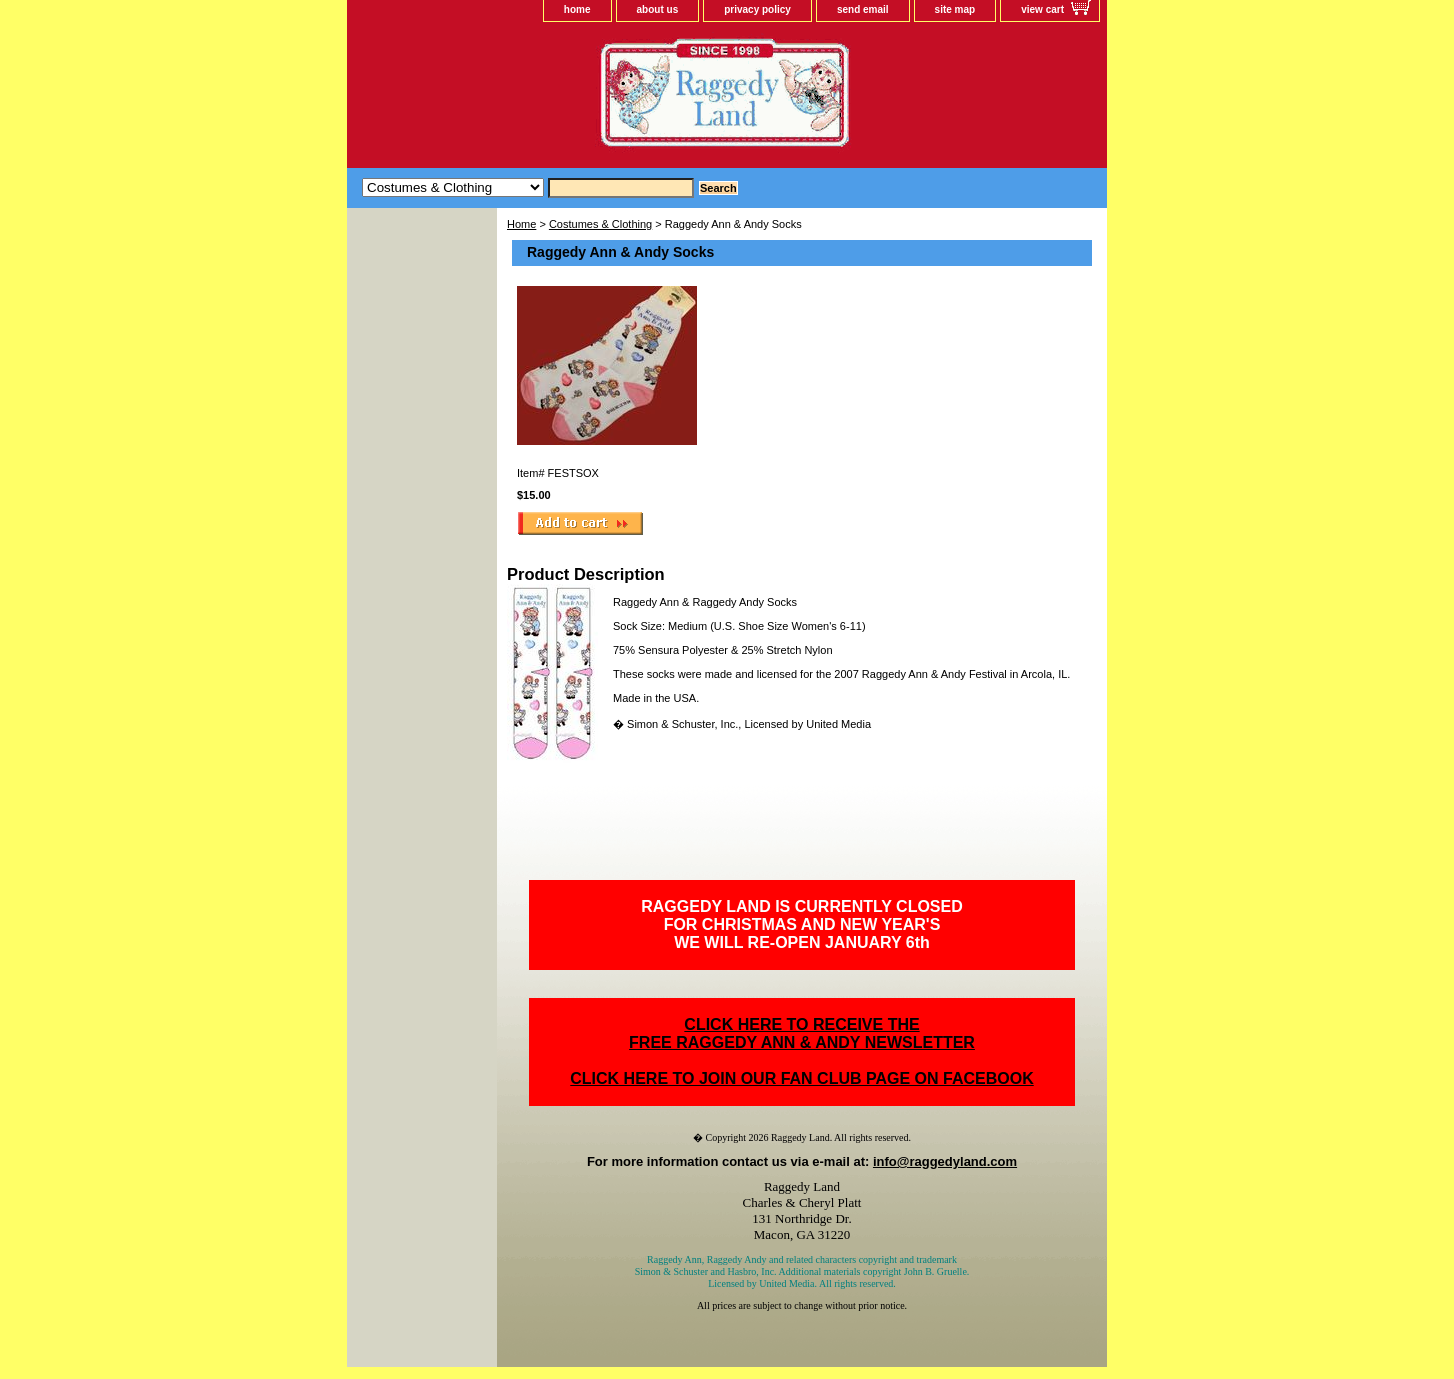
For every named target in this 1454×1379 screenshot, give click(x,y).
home (577, 9)
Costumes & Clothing (600, 224)
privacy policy (757, 9)
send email (863, 9)
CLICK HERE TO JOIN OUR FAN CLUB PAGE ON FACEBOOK (801, 1078)
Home (521, 224)
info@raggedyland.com (945, 1161)
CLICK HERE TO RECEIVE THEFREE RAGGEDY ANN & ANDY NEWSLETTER (802, 1033)
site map (955, 9)
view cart (1042, 9)
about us (658, 9)
